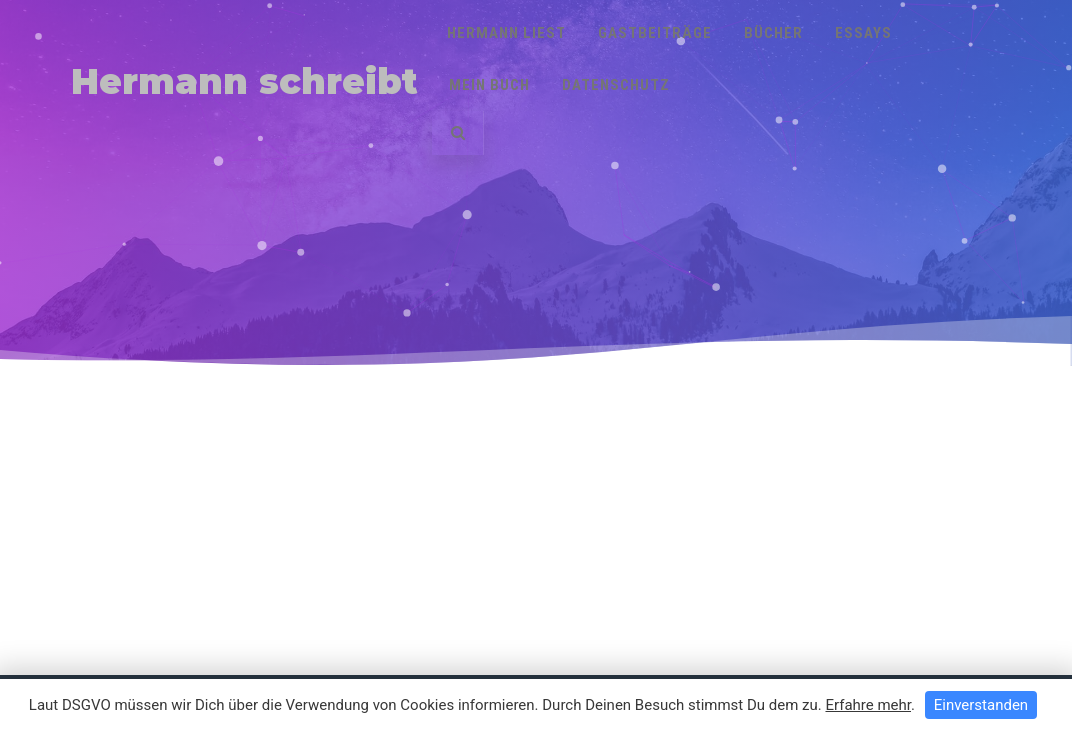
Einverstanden (981, 705)
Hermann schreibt (244, 81)
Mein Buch (489, 85)
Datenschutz (616, 85)
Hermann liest (506, 33)
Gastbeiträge (655, 33)
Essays (863, 33)
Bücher (773, 33)
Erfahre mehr (868, 705)
